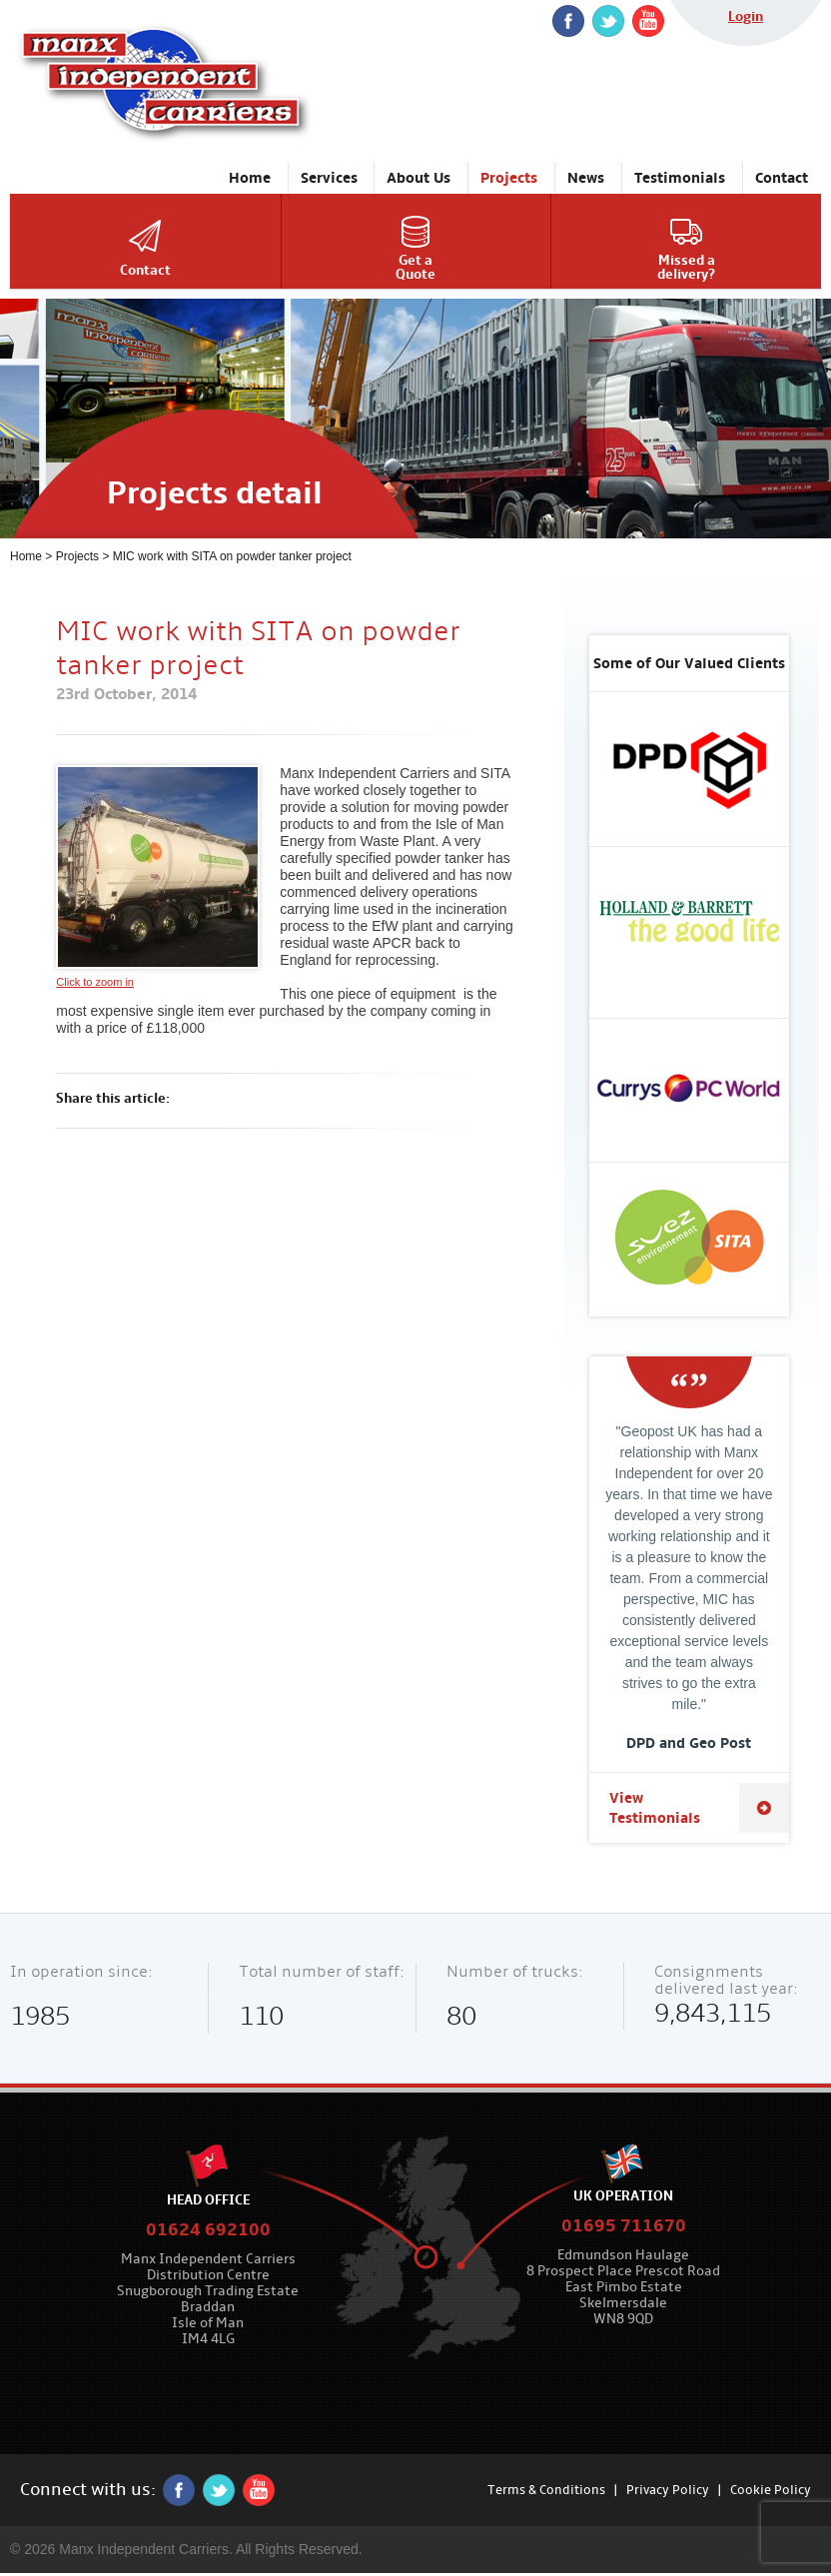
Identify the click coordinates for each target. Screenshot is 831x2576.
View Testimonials (654, 1808)
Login (745, 16)
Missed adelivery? (686, 267)
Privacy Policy (667, 2490)
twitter (608, 21)
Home (26, 556)
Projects (77, 556)
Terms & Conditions (546, 2490)
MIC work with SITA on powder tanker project (232, 556)
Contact (145, 270)
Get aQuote (415, 267)
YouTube (648, 21)
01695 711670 (623, 2225)
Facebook (568, 21)
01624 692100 (208, 2229)
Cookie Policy (770, 2490)
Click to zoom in (158, 876)
